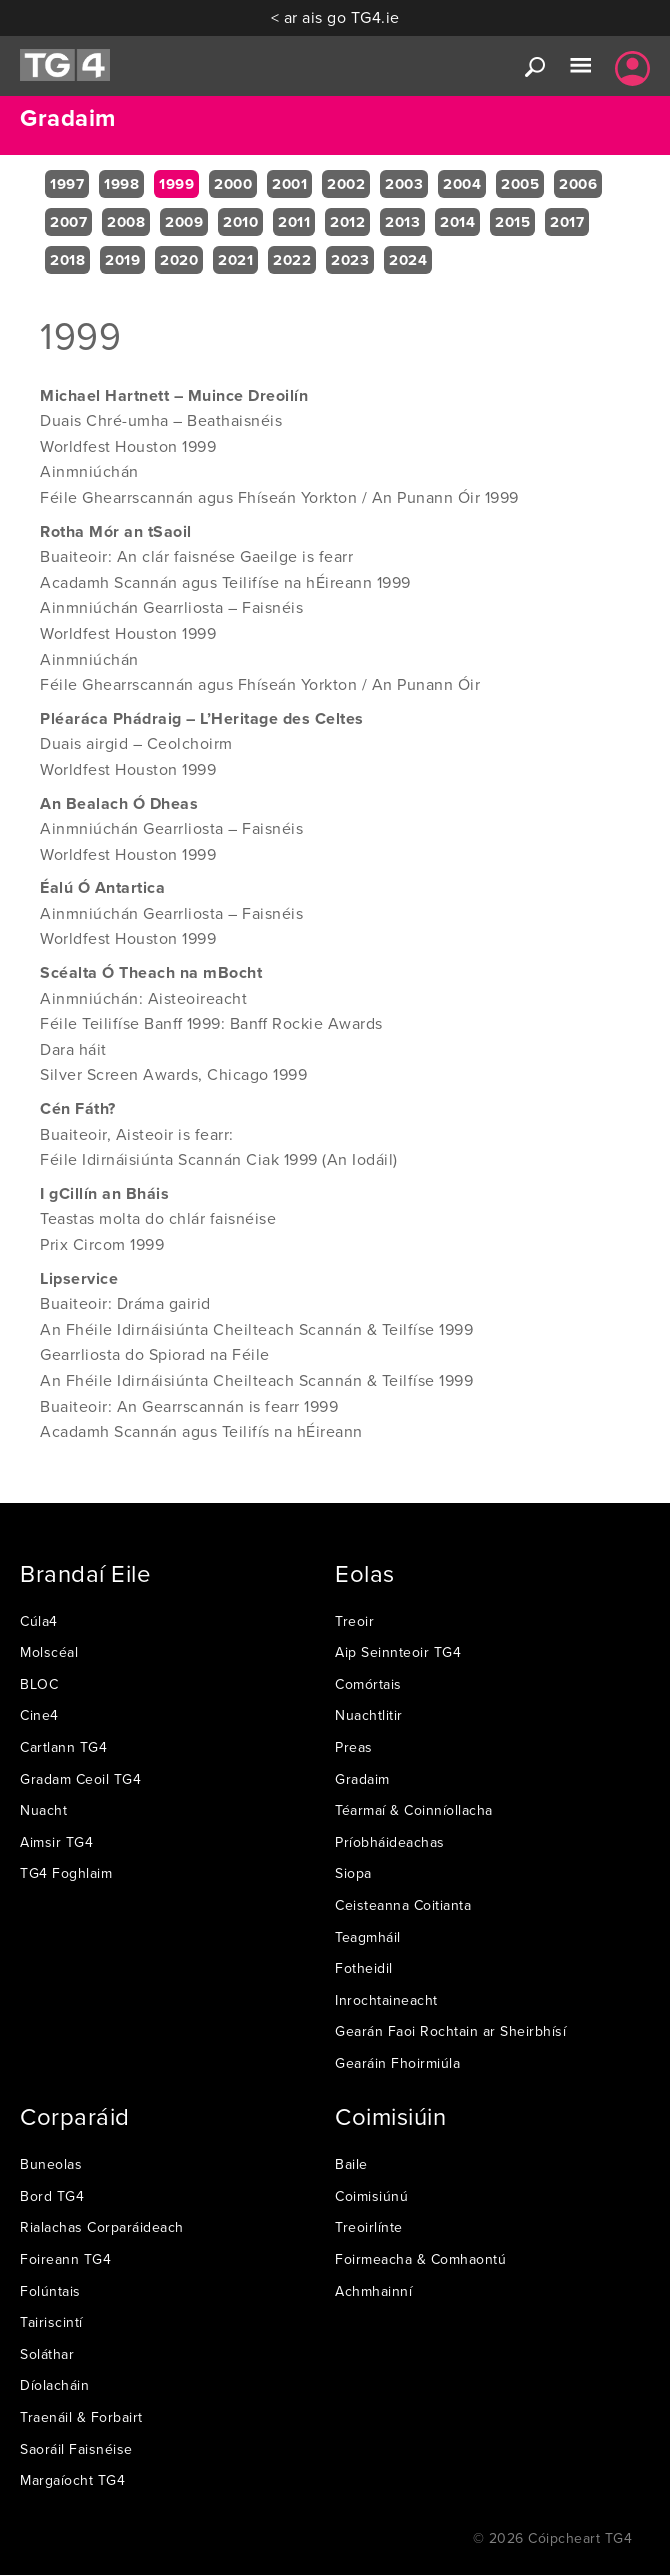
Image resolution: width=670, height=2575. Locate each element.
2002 (346, 184)
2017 (567, 222)
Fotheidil (364, 1968)
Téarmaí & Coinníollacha (414, 1810)
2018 (67, 260)
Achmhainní (373, 2291)
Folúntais (50, 2291)
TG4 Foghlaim (66, 1873)
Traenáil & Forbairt (81, 2417)
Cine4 (39, 1715)
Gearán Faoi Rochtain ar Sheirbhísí (450, 2031)
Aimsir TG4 (56, 1842)
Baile (351, 2164)
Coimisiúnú (371, 2196)
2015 (512, 222)
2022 (292, 260)
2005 (520, 184)
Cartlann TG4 (63, 1747)
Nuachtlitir (369, 1715)
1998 (121, 184)
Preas (354, 1747)
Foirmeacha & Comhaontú (420, 2259)
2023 (350, 260)
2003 (404, 184)
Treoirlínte (369, 2227)
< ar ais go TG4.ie (335, 17)
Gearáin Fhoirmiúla (397, 2063)
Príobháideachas (390, 1842)
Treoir (354, 1621)
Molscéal (49, 1652)
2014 (457, 222)
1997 (67, 184)
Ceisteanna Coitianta (403, 1905)
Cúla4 (39, 1621)
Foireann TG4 (65, 2259)
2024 (408, 260)
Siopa (353, 1873)
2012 (347, 222)
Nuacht (43, 1810)
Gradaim (362, 1779)
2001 (289, 184)
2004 (462, 184)
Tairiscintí (51, 2322)
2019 (122, 260)
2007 (68, 222)
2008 (126, 222)
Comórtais (368, 1684)
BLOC (39, 1684)
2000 (233, 184)
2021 (235, 260)
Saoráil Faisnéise (76, 2449)
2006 (578, 184)
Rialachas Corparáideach (102, 2227)
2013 (402, 222)
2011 (294, 222)
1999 (176, 184)
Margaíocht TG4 (72, 2480)
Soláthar (47, 2354)
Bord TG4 (52, 2196)
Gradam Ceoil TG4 (80, 1779)
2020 (179, 260)
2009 (184, 222)
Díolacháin (54, 2385)
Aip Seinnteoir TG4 (398, 1652)
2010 (240, 222)
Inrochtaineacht (386, 2000)
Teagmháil (368, 1937)
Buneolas (51, 2164)
